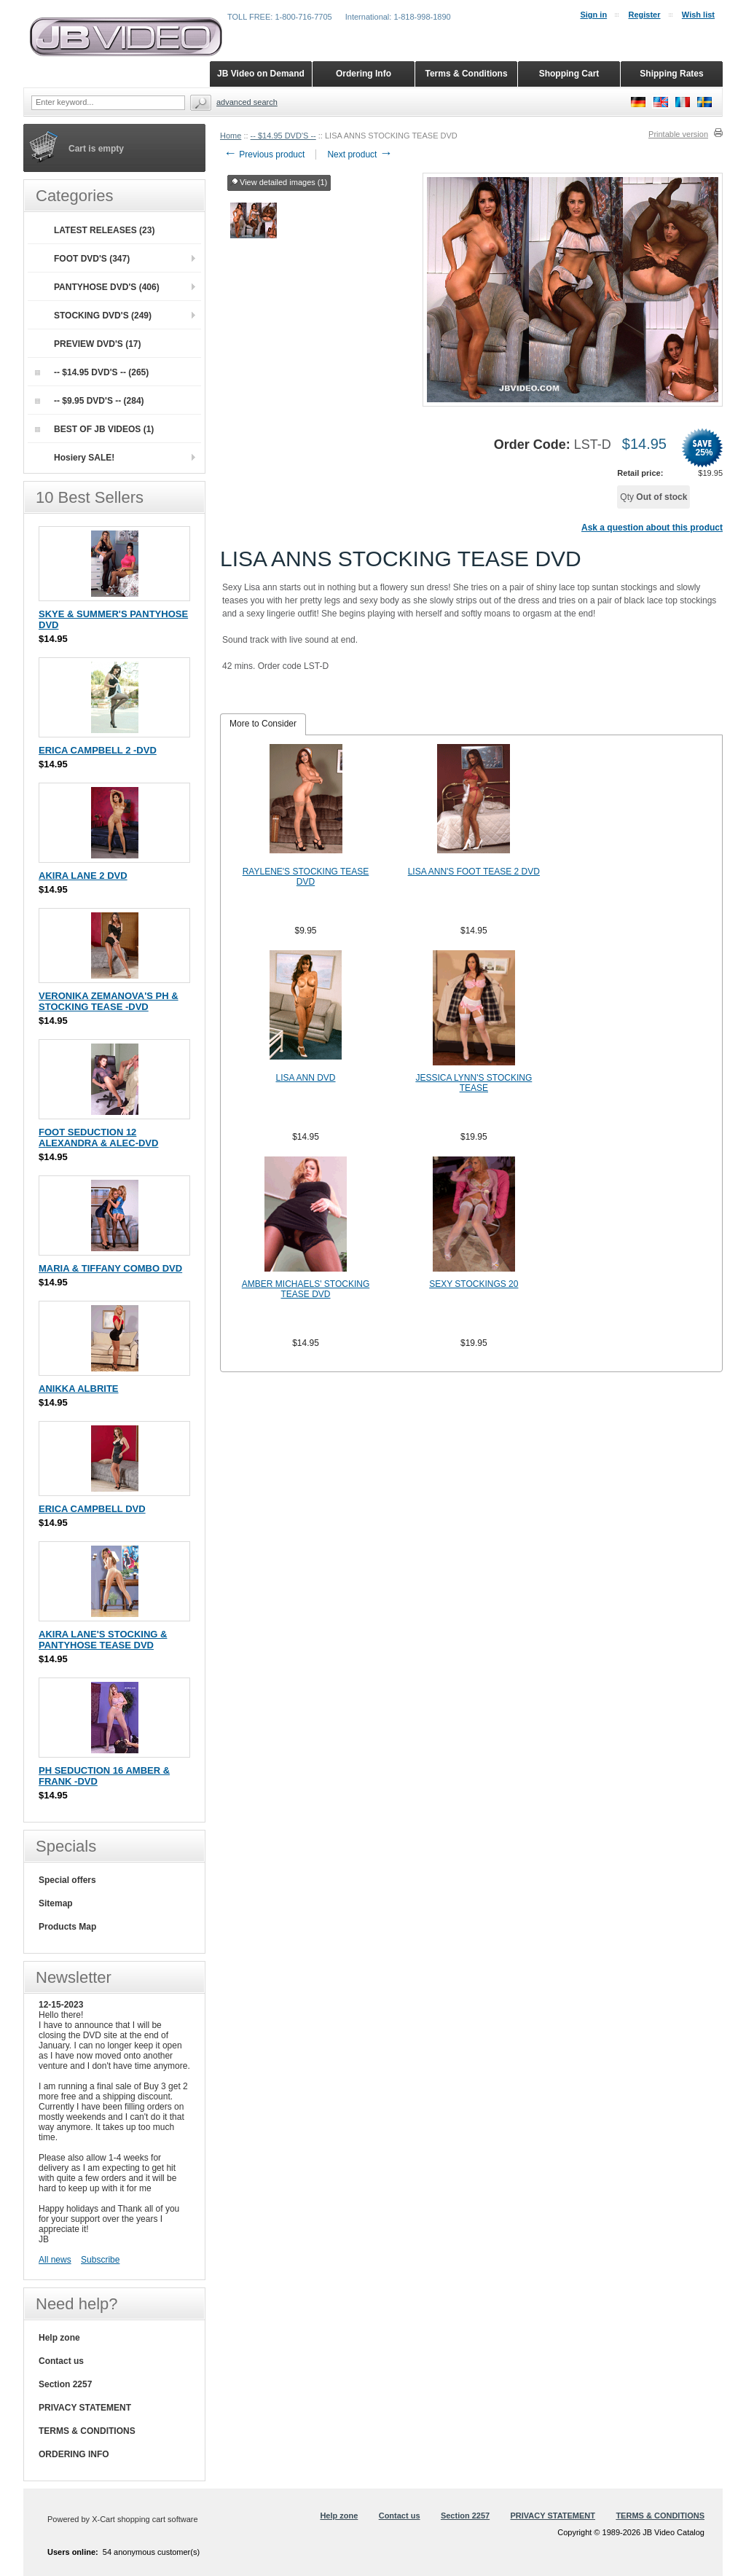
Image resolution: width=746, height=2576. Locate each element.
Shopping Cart (569, 73)
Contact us (61, 2361)
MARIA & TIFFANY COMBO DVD (110, 1268)
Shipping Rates (671, 73)
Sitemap (56, 1903)
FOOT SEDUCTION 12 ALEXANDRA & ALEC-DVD (98, 1137)
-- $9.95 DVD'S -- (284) (89, 401)
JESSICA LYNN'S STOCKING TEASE (473, 1083)
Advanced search (247, 102)
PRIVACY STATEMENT (85, 2408)
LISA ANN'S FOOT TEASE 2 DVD (474, 871)
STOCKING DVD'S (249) (103, 315)
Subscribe (100, 2260)
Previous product (264, 154)
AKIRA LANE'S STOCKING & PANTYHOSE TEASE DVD (103, 1640)
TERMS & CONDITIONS (87, 2431)
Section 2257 (65, 2384)
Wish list (698, 14)
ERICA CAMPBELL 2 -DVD (98, 750)
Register (644, 14)
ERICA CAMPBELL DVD (92, 1508)
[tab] (263, 724)
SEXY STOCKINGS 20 (473, 1284)
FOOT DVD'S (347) (92, 259)
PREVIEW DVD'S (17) (97, 344)
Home (230, 135)
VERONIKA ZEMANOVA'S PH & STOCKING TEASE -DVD (108, 1001)
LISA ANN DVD (306, 1078)
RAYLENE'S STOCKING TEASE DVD (306, 876)
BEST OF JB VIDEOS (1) (94, 429)
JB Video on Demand (261, 73)
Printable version (678, 134)
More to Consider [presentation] (263, 724)
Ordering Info (363, 73)
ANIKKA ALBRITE (79, 1388)
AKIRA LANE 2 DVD (83, 875)
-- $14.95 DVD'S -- (283, 135)
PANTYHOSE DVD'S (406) (107, 287)
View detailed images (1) (279, 183)
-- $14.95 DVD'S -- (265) (92, 372)
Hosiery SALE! (84, 458)
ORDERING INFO (74, 2454)
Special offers (67, 1880)
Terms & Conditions (466, 73)
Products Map (67, 1927)
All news (55, 2260)
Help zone (59, 2338)
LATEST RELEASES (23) (104, 230)
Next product (359, 154)
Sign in (593, 14)
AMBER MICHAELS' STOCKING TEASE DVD (305, 1289)
